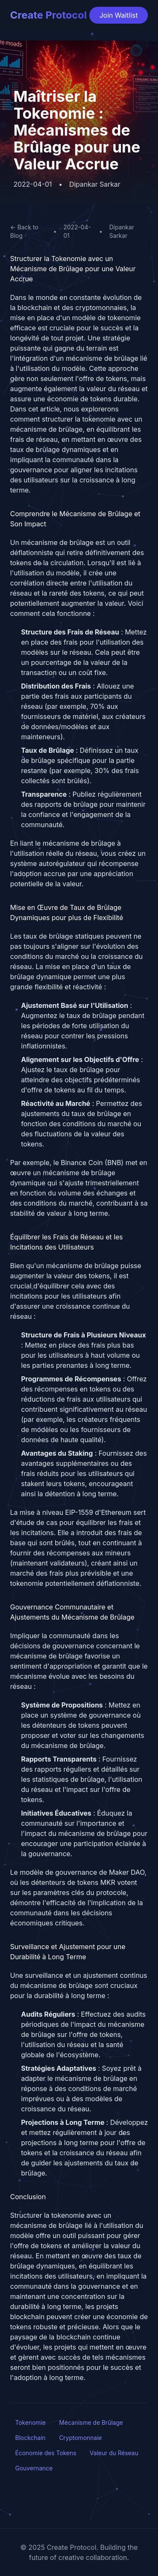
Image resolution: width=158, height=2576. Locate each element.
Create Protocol (48, 15)
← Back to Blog (24, 231)
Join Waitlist (118, 15)
